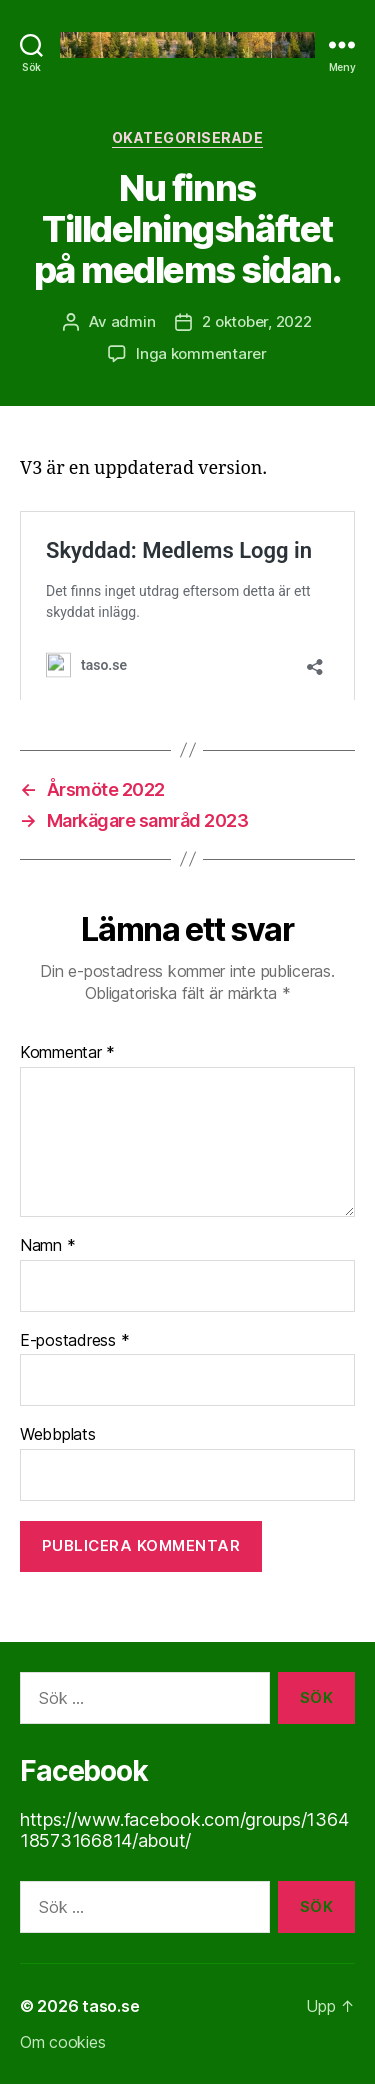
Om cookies (62, 2054)
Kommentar (67, 1064)
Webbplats (58, 1446)
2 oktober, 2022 (256, 321)
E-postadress (74, 1352)
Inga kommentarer (201, 353)
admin (133, 321)
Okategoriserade (188, 137)
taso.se (110, 2018)
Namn (47, 1257)
